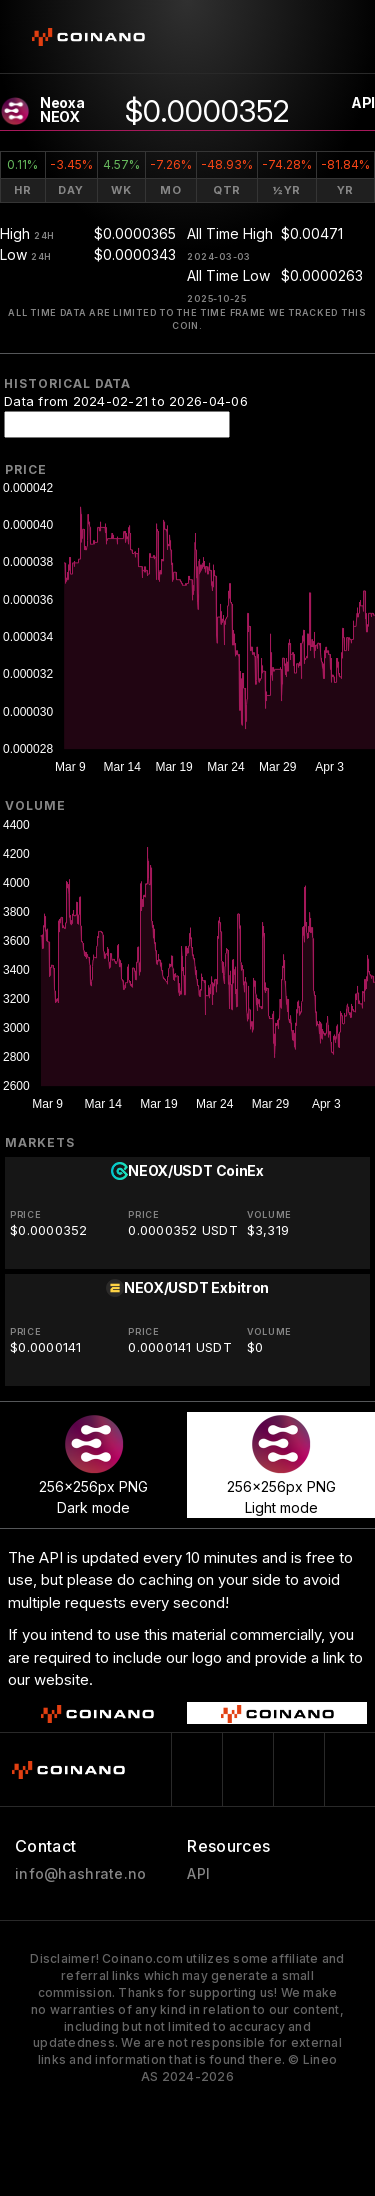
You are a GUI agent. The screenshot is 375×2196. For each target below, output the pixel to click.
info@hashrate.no (80, 1874)
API (363, 102)
